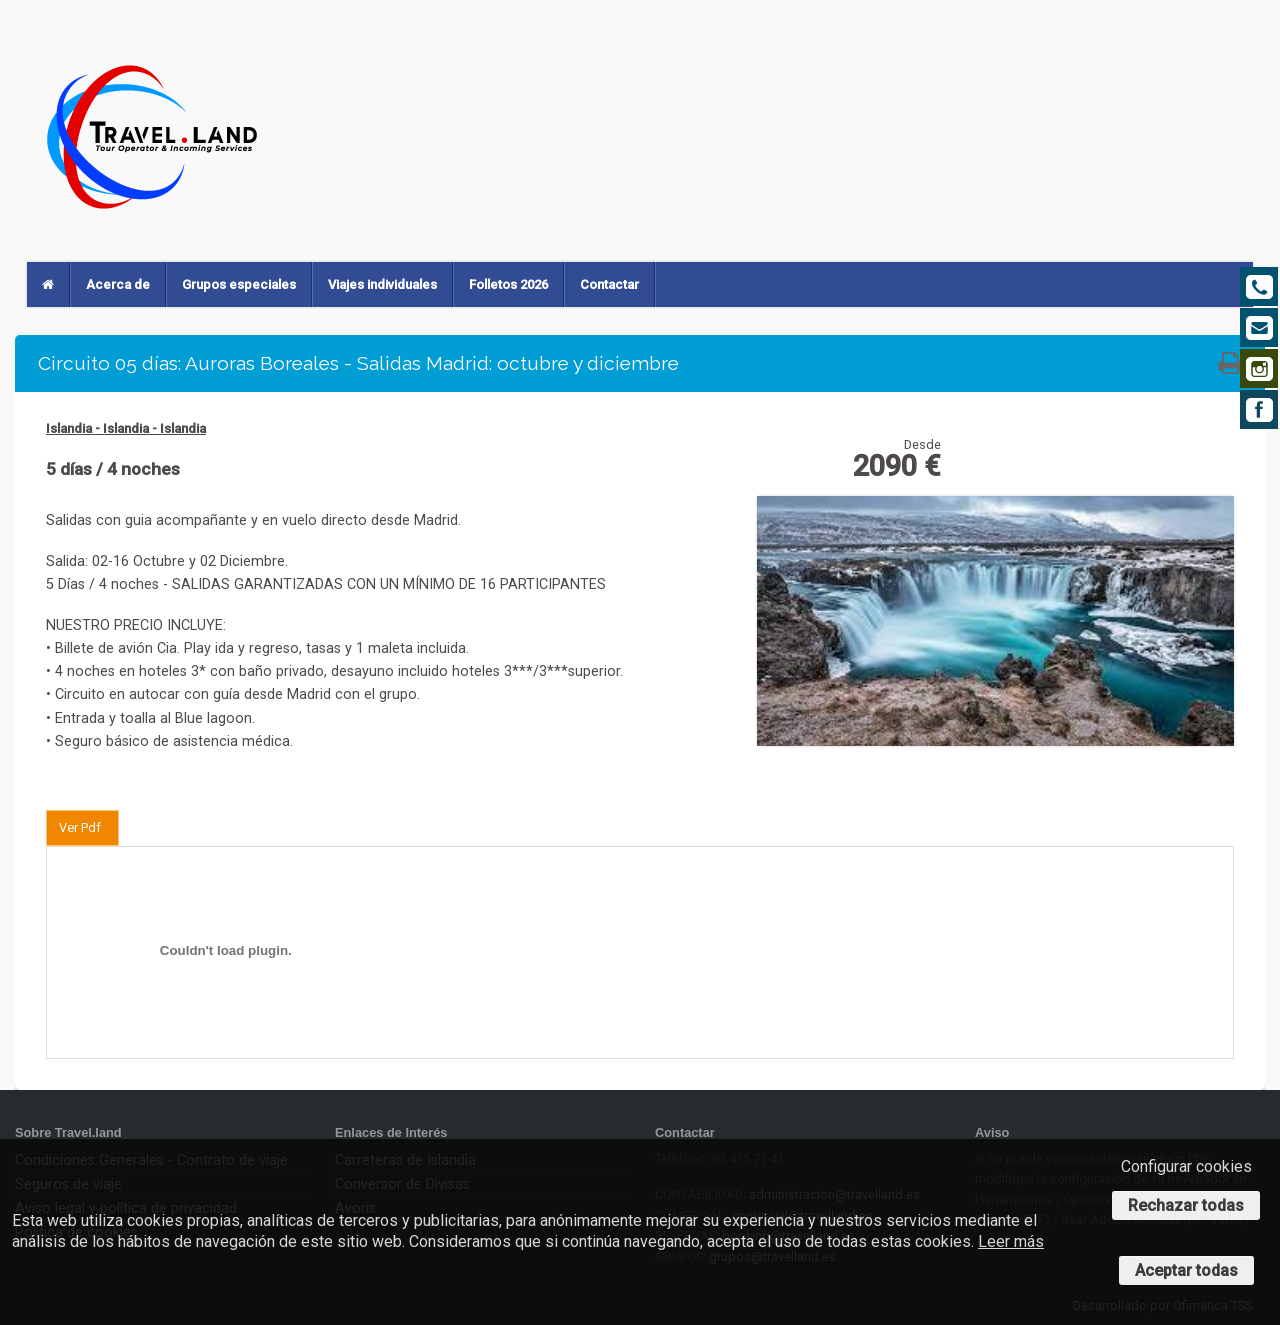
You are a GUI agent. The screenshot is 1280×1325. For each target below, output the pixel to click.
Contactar (609, 284)
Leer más (1011, 1241)
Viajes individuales (382, 284)
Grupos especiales (239, 284)
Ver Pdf (80, 827)
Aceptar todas (1186, 1270)
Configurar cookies (1186, 1166)
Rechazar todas (1186, 1205)
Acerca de (118, 284)
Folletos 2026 (508, 284)
